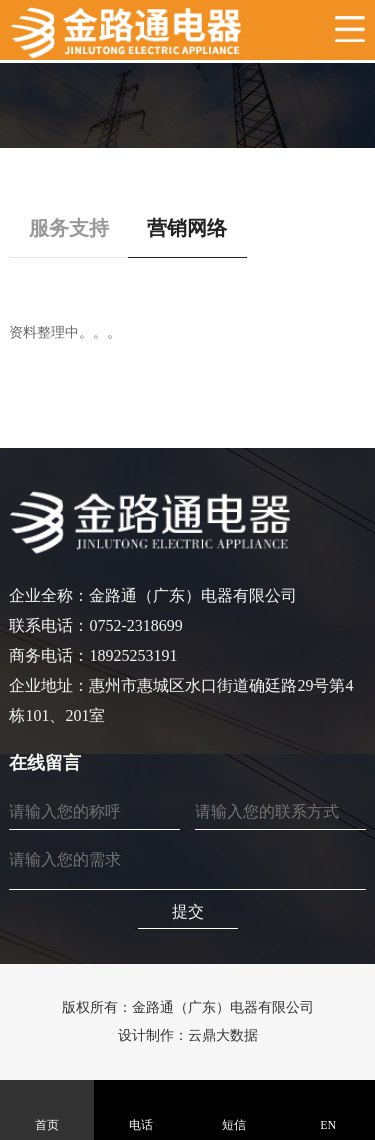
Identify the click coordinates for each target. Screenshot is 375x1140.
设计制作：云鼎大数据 (188, 1035)
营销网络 (187, 228)
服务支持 (69, 228)
